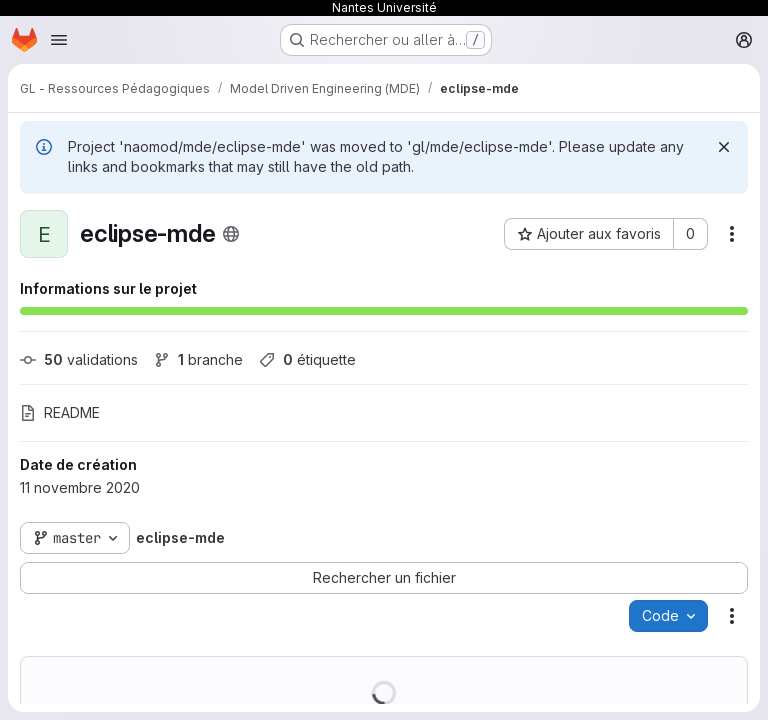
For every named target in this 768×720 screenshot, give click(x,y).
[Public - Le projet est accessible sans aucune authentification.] (231, 234)
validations (79, 359)
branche (198, 359)
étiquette (307, 359)
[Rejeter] (724, 147)
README (60, 412)
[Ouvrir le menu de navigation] (59, 40)
